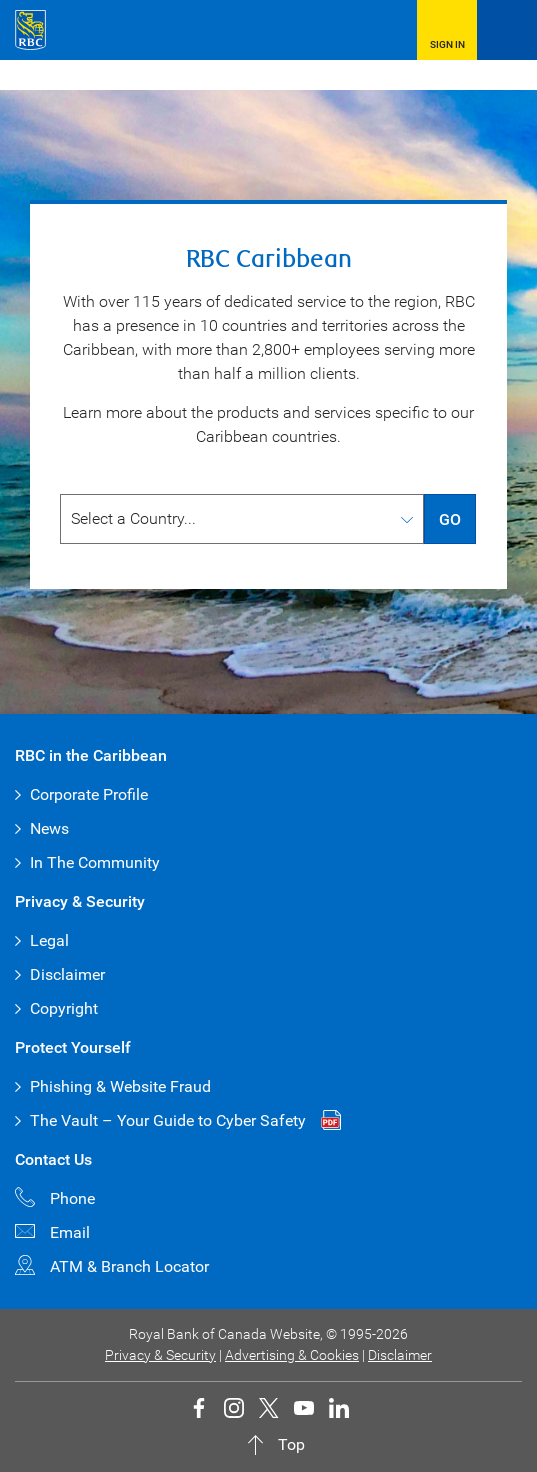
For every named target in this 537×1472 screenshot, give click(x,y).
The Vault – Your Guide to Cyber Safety (168, 1120)
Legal (49, 940)
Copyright (64, 1008)
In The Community (95, 862)
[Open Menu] (507, 30)
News (49, 828)
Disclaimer (67, 974)
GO (450, 519)
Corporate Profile (89, 794)
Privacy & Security (160, 1355)
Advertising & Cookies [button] (292, 1355)
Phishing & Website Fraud (120, 1086)
